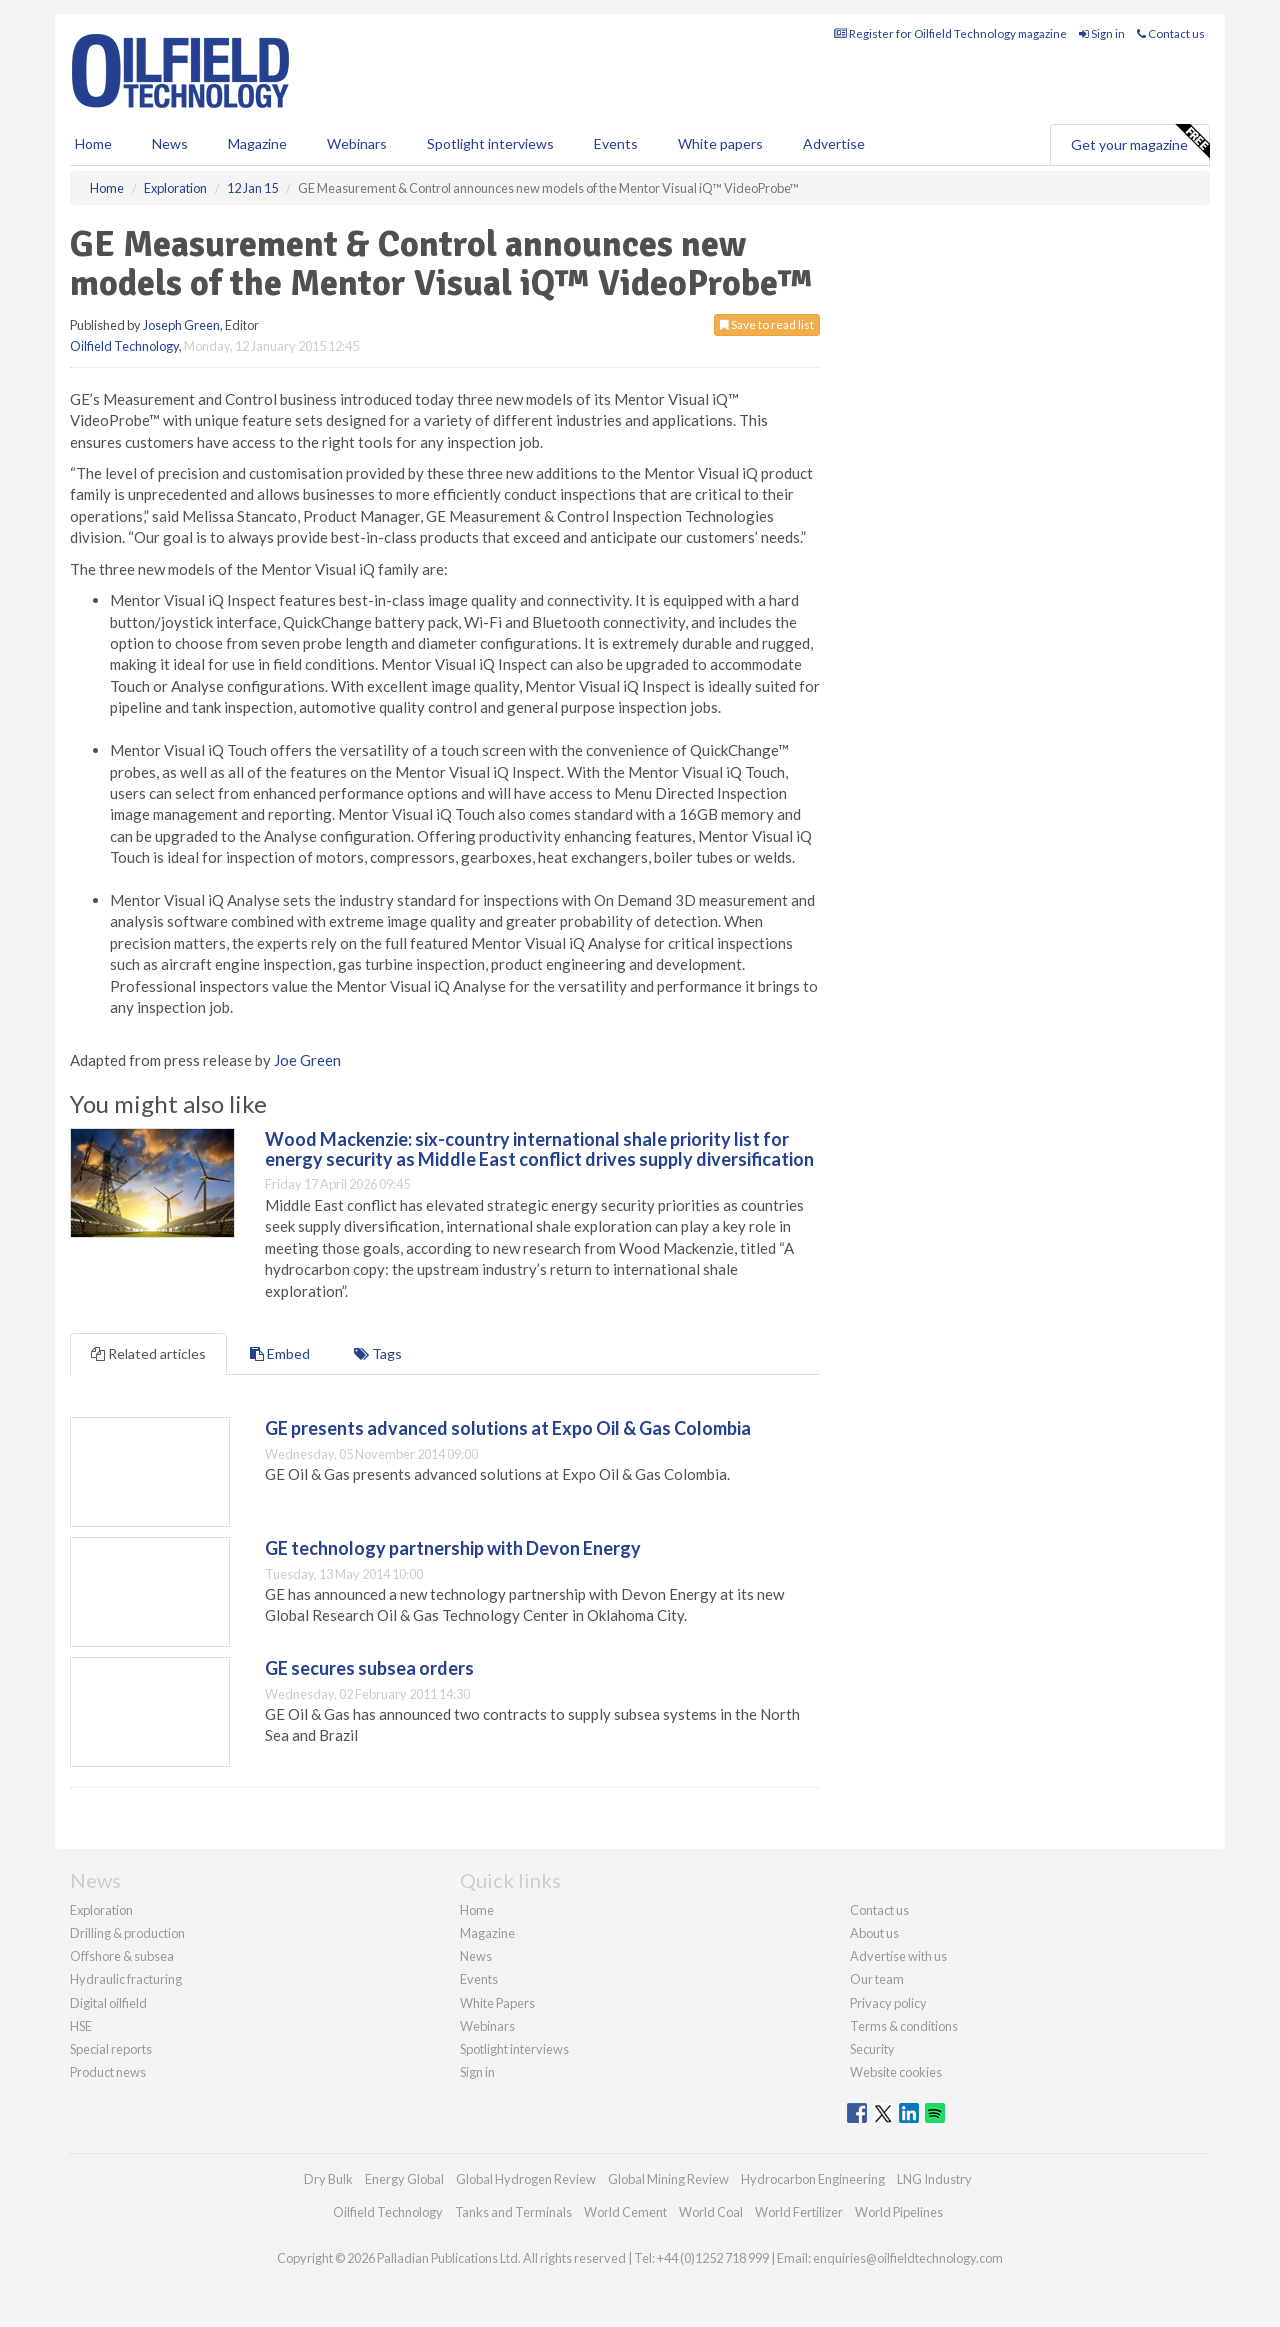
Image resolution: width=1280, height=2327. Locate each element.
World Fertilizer (799, 2212)
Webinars (357, 143)
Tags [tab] (378, 1353)
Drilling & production (127, 1933)
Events (616, 143)
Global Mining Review (668, 2179)
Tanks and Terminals (513, 2212)
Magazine (257, 143)
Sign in (1102, 33)
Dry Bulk (328, 2179)
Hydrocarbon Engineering (813, 2179)
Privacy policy (888, 2003)
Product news (108, 2072)
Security (872, 2049)
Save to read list (767, 324)
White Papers (497, 2003)
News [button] (170, 143)
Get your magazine (1140, 142)
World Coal (711, 2212)
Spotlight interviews (490, 143)
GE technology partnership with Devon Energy (453, 1548)
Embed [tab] (280, 1353)
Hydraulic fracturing (126, 1979)
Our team (877, 1979)
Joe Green (307, 1060)
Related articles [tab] (148, 1353)
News (476, 1956)
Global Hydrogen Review (526, 2179)
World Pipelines (899, 2212)
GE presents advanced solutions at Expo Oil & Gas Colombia (508, 1428)
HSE (81, 2026)
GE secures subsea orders (369, 1668)
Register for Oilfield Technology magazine (950, 33)
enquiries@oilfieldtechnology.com (908, 2258)
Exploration (101, 1910)
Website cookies (896, 2072)
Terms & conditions (904, 2026)
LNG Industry (934, 2179)
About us (874, 1933)
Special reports (111, 2049)
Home (93, 143)
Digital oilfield (108, 2003)
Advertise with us (898, 1956)
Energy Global (404, 2179)
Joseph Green (181, 325)
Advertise (834, 143)
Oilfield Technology (124, 346)
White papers (720, 143)
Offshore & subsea (122, 1956)
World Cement (625, 2212)
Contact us (1171, 33)
